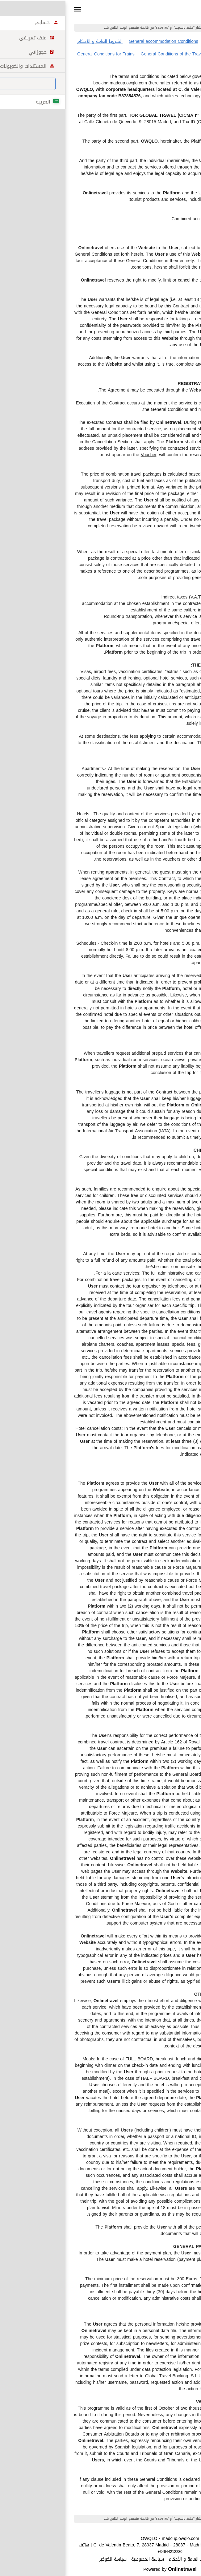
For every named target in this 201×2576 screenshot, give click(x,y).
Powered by (100, 2569)
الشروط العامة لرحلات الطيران (162, 41)
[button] (8, 9)
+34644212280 (100, 2551)
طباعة (184, 2508)
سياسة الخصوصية (78, 2559)
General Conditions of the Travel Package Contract (121, 54)
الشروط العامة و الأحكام (30, 41)
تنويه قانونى (161, 2559)
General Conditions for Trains (36, 54)
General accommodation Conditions (94, 41)
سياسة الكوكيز (43, 2559)
